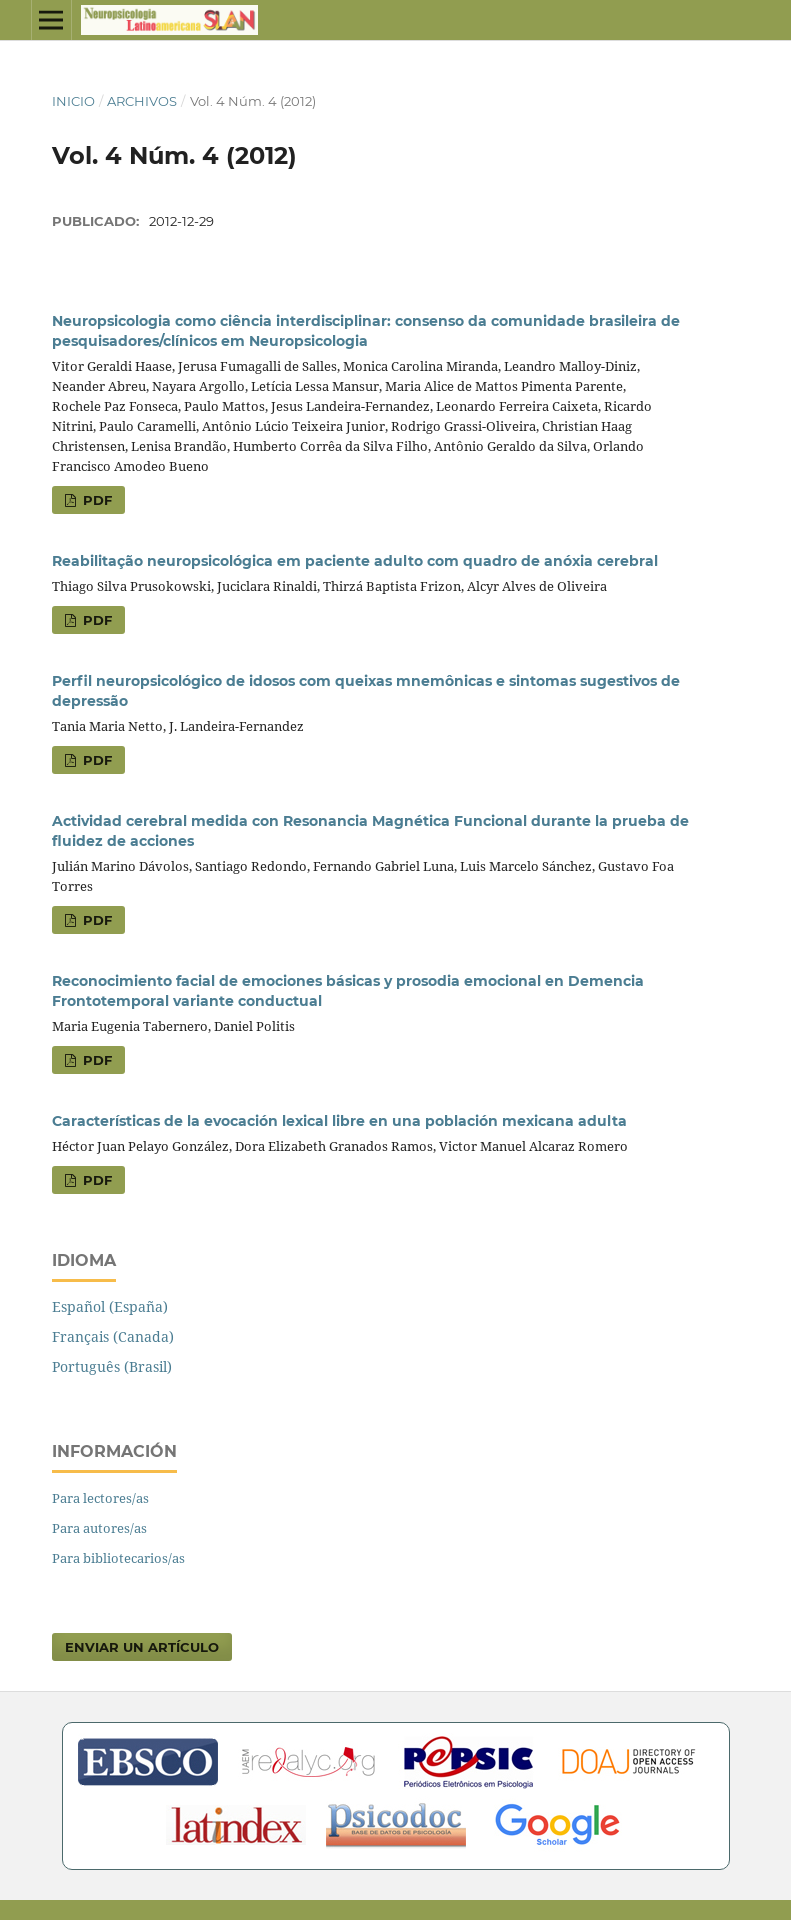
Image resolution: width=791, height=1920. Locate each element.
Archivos (142, 101)
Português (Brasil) (112, 1366)
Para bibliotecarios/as (118, 1558)
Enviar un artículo (142, 1647)
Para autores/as (99, 1528)
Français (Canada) (113, 1336)
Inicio (73, 101)
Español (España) (110, 1306)
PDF (95, 500)
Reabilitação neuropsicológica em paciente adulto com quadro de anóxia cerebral (355, 561)
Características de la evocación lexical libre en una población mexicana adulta (339, 1121)
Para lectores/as (100, 1498)
